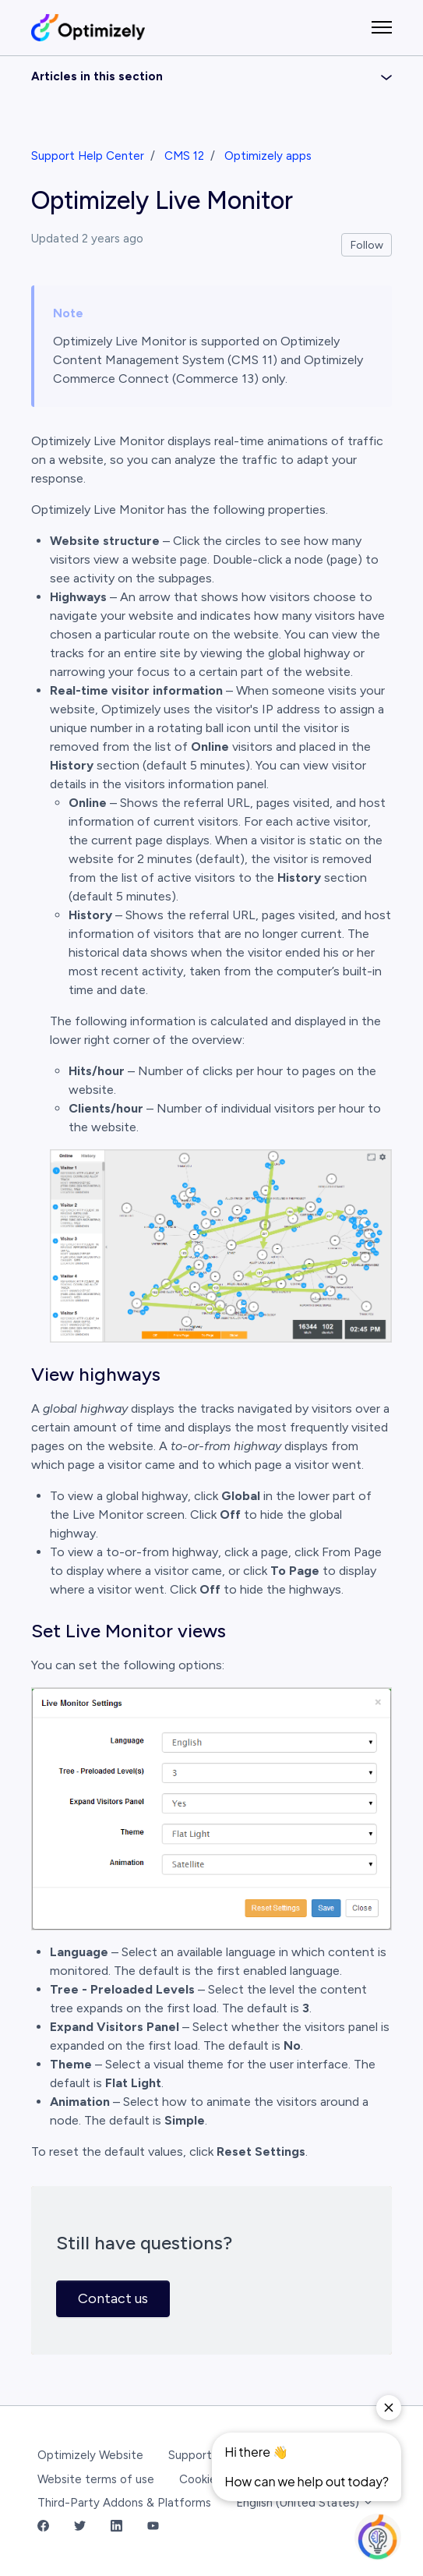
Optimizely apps (268, 156)
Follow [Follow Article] (367, 245)
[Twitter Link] (80, 2527)
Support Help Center (87, 156)
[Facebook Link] (43, 2527)
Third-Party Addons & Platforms (124, 2503)
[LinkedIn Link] (116, 2527)
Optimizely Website (90, 2455)
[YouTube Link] (153, 2527)
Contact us (113, 2298)
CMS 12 (184, 156)
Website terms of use (95, 2479)
